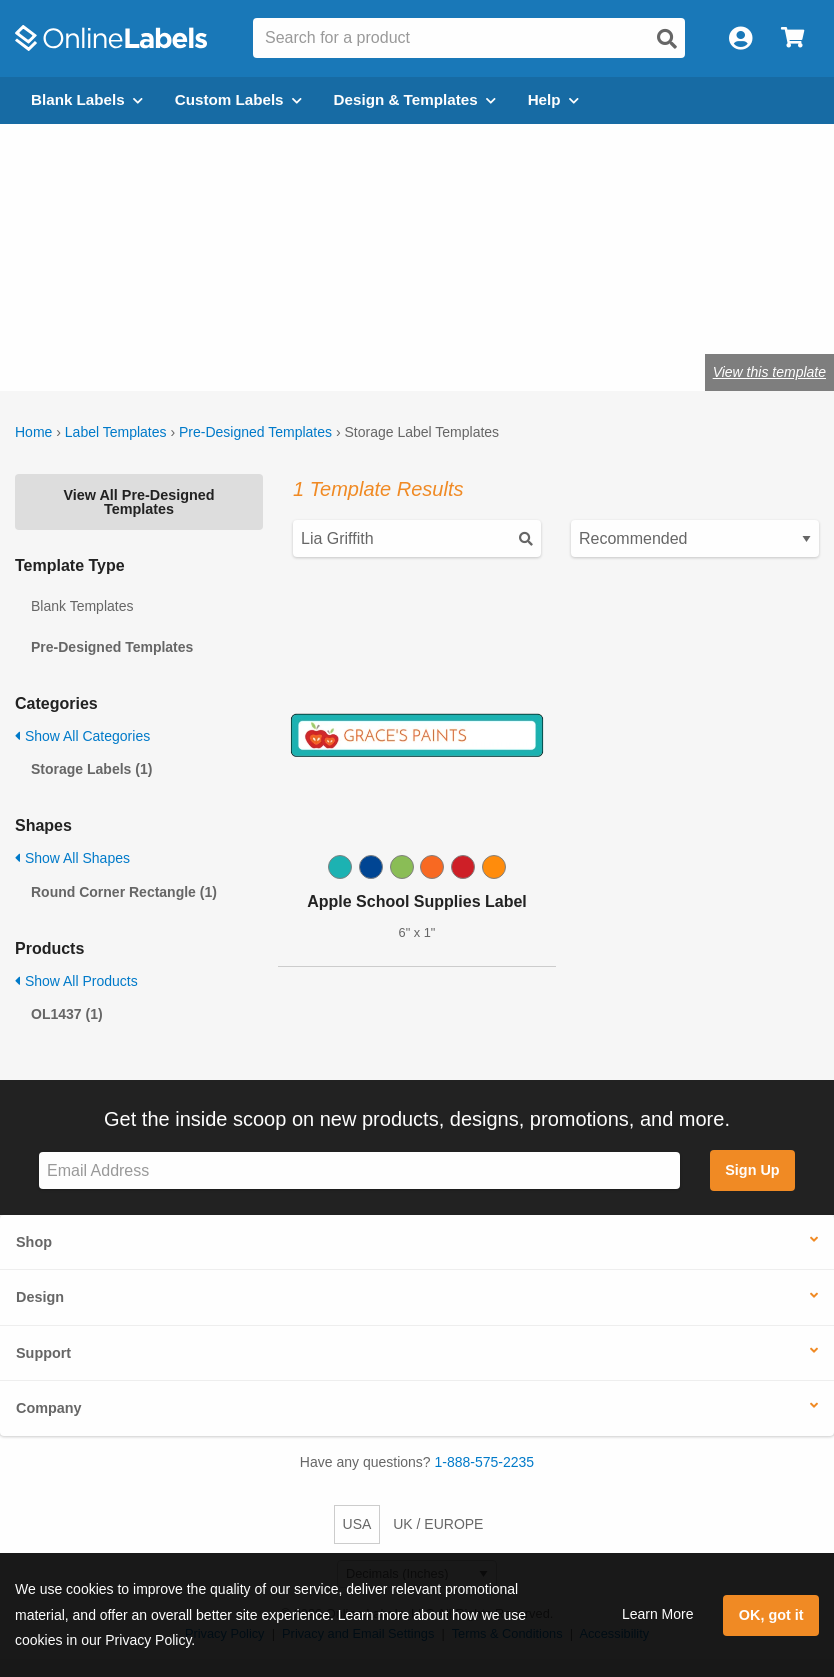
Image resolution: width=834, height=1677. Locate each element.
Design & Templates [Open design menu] (415, 99)
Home (33, 432)
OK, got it (771, 1615)
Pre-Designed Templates (255, 432)
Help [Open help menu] (553, 99)
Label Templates (116, 432)
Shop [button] (34, 1242)
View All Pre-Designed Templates (138, 502)
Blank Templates (82, 606)
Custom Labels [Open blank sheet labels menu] (238, 99)
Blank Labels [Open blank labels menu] (87, 99)
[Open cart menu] (792, 38)
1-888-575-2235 (485, 1462)
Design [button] (40, 1297)
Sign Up (752, 1170)
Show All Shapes (72, 858)
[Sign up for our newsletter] (359, 1170)
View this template (769, 372)
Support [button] (43, 1353)
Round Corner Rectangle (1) (124, 892)
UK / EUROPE (438, 1524)
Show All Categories (82, 736)
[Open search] (667, 39)
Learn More (658, 1614)
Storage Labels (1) (91, 769)
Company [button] (49, 1408)
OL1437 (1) (67, 1014)
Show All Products (76, 981)
